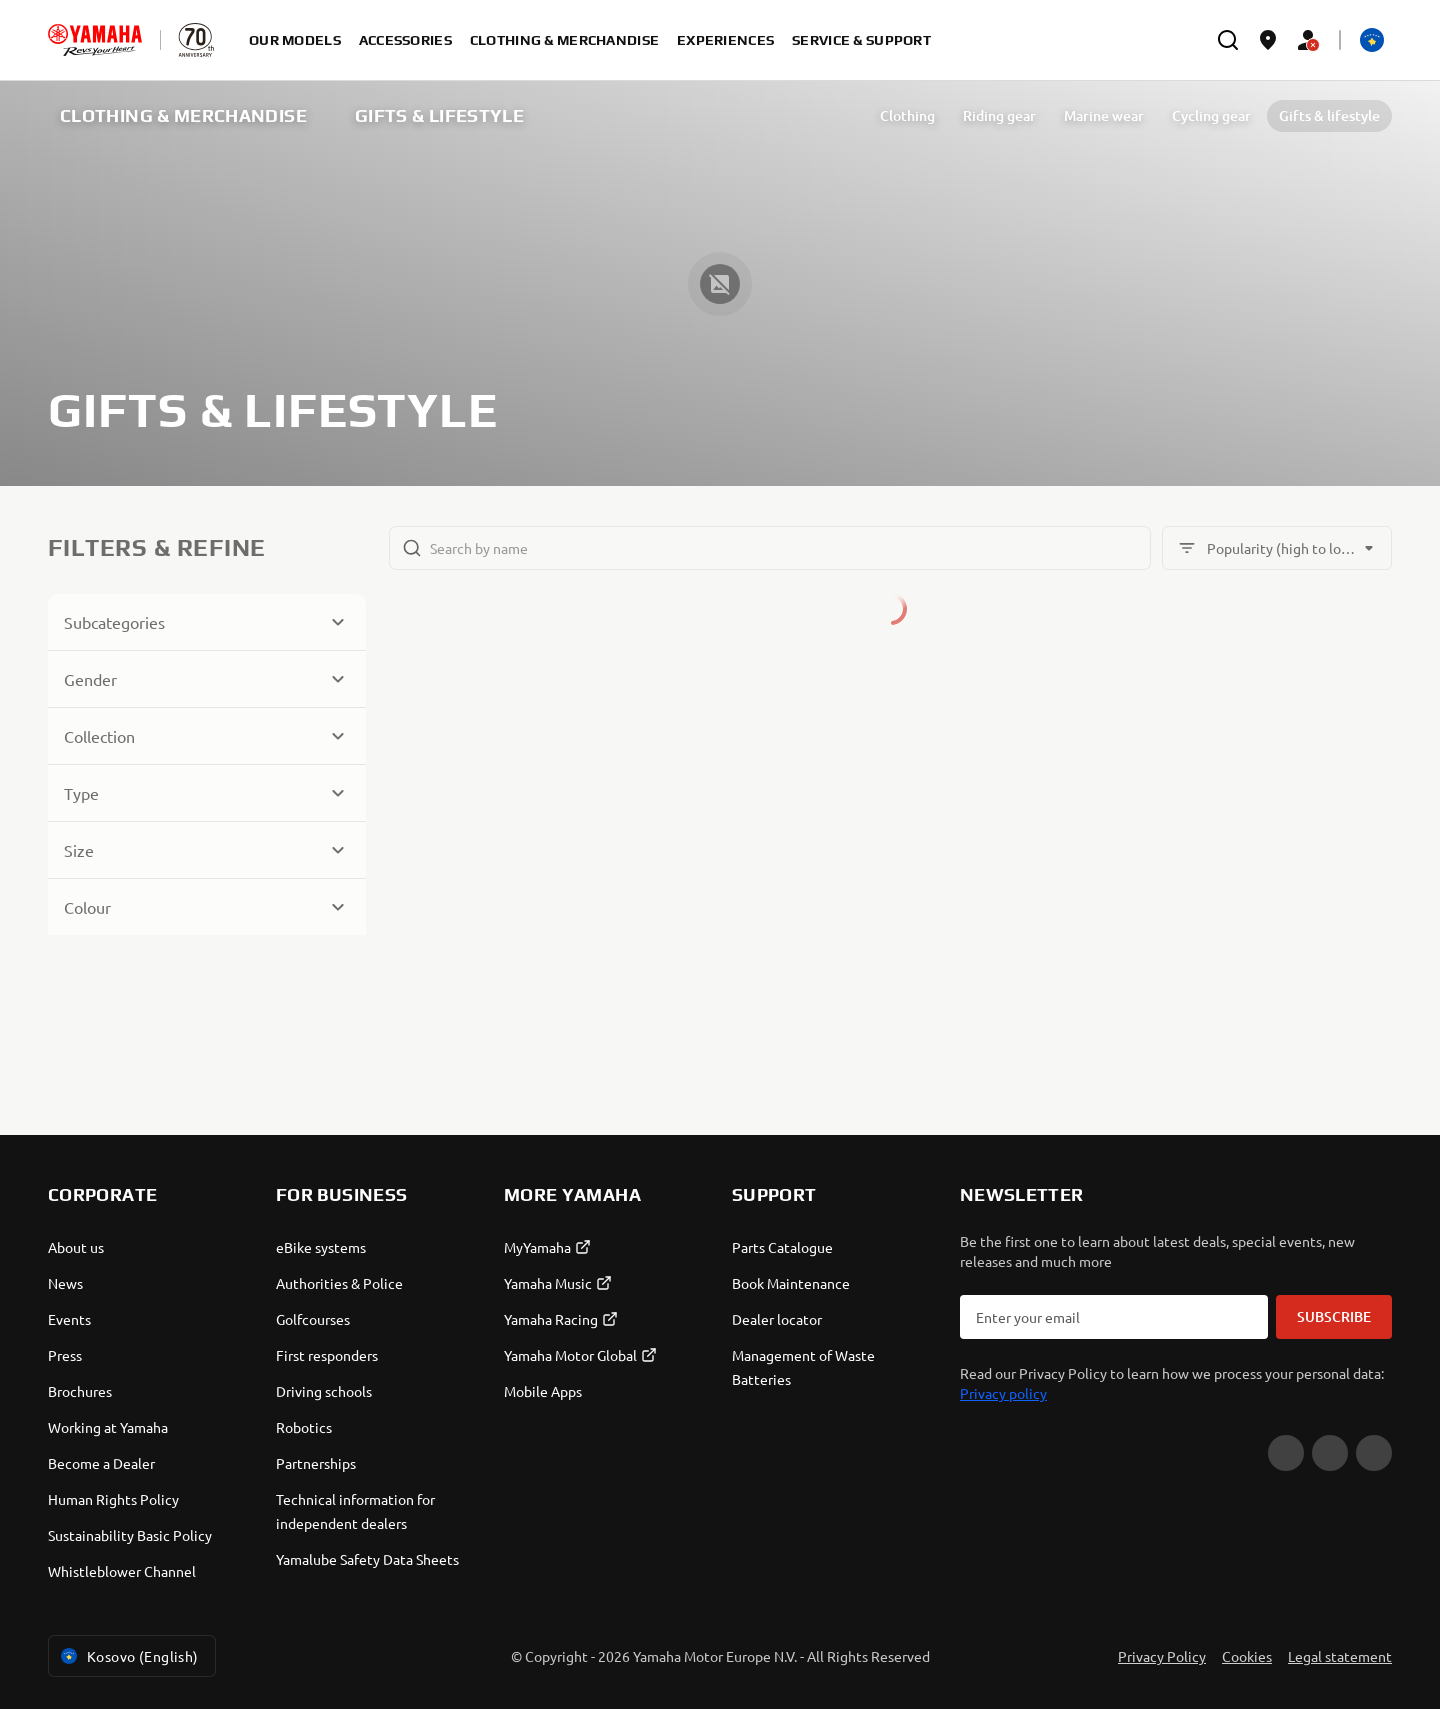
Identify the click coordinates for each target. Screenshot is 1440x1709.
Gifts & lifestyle (1329, 115)
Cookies (1247, 1656)
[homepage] (95, 40)
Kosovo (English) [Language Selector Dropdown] (128, 1656)
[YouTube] (1286, 1453)
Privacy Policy (1162, 1656)
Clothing (907, 115)
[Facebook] (1330, 1453)
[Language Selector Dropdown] (1372, 40)
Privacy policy (1003, 1393)
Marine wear (1104, 115)
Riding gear (999, 115)
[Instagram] (1374, 1453)
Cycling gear (1211, 115)
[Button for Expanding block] (207, 622)
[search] (1228, 40)
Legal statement (1340, 1656)
